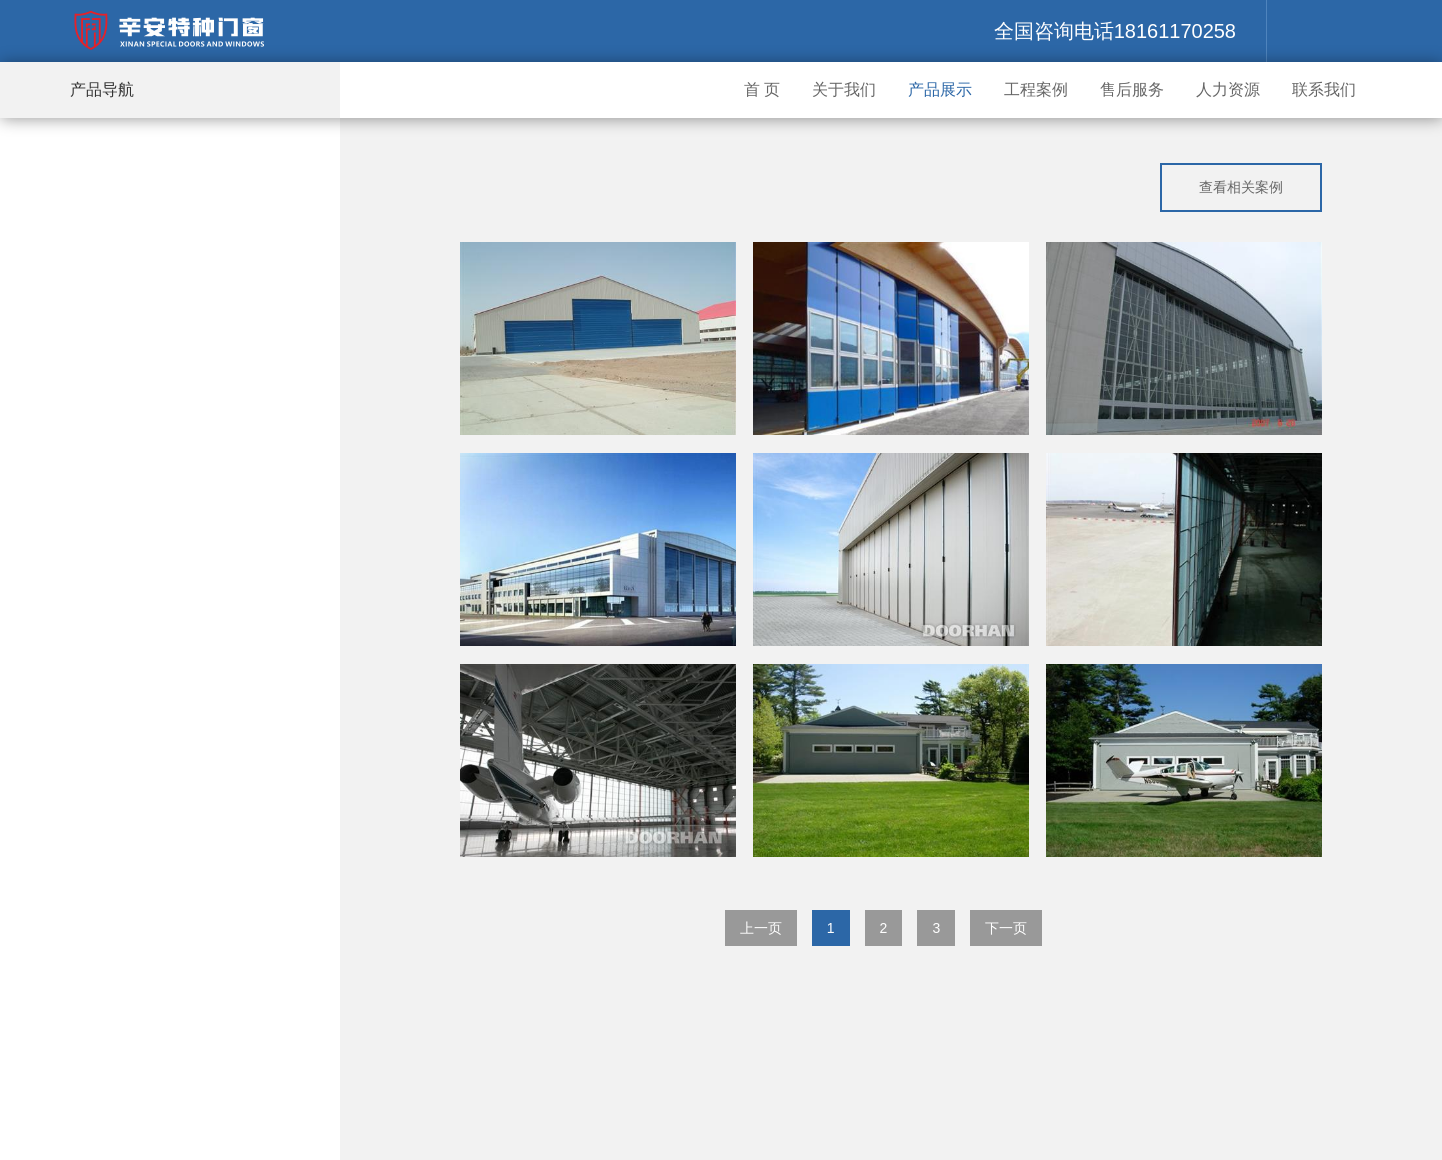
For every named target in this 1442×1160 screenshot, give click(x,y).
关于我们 (844, 89)
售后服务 (1132, 89)
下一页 (1006, 928)
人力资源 (1228, 89)
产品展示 (940, 89)
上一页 (761, 928)
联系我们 (1324, 89)
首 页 (762, 89)
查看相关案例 (1241, 187)
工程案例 (1036, 89)
